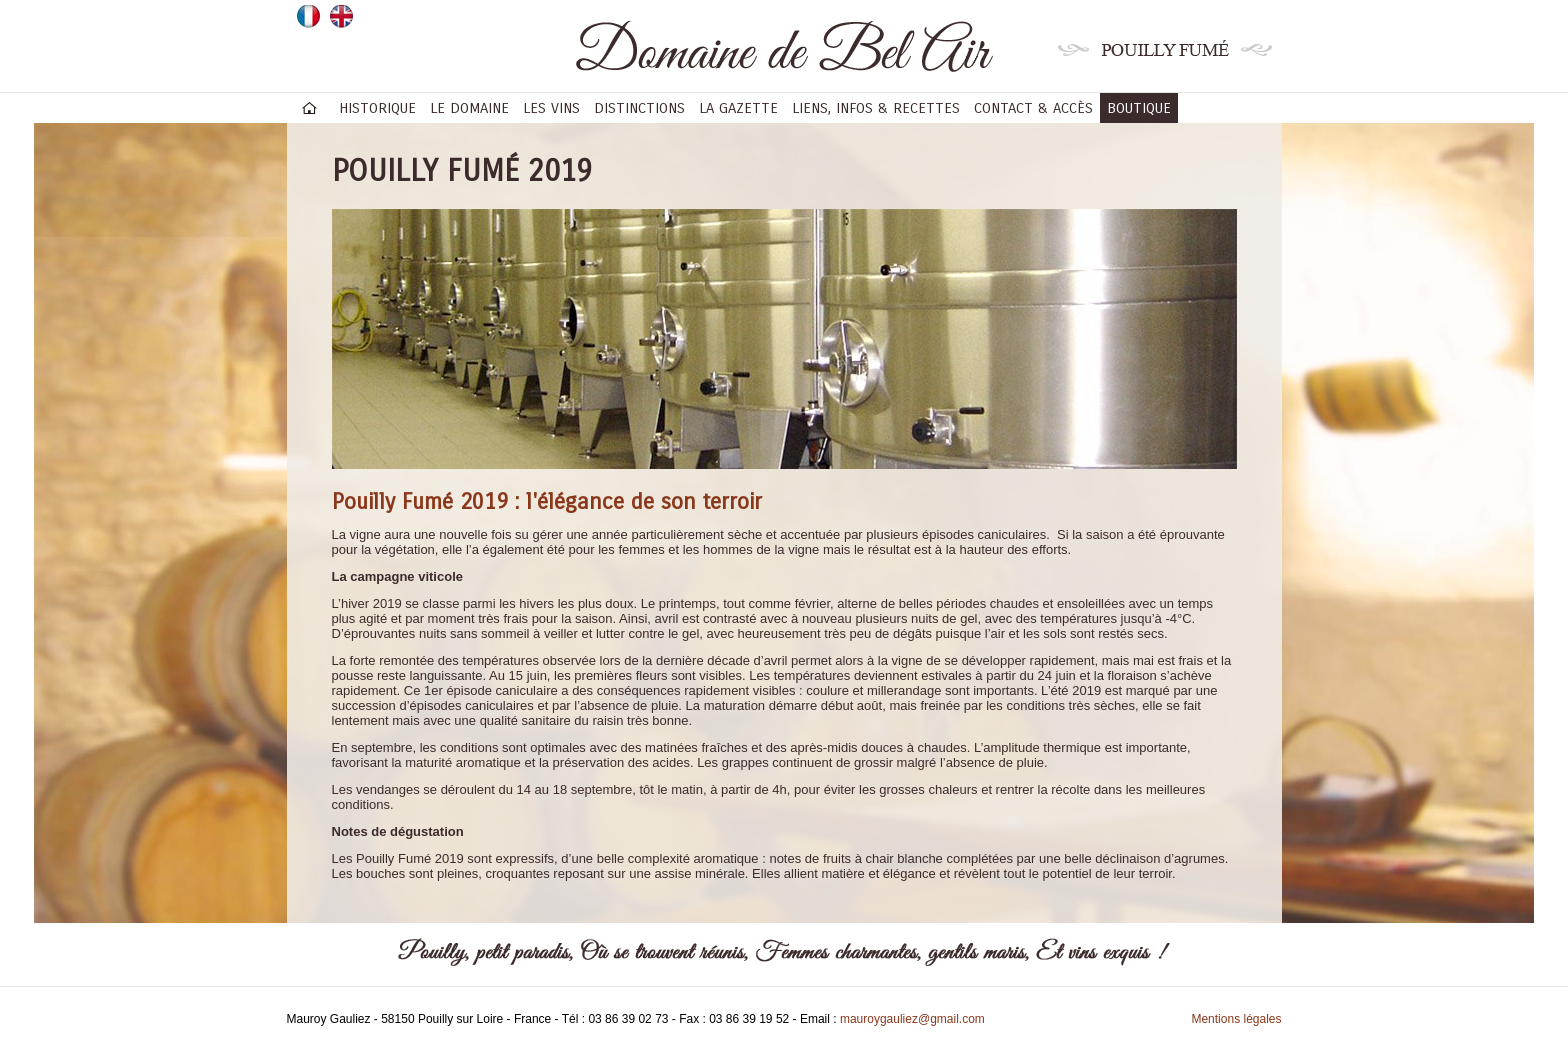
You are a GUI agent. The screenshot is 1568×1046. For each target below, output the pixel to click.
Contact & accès (1033, 108)
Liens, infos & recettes (876, 108)
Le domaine (469, 108)
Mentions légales (1236, 1019)
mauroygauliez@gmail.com (912, 1019)
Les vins (551, 108)
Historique (377, 108)
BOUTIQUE (1139, 108)
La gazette (738, 108)
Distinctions (639, 108)
